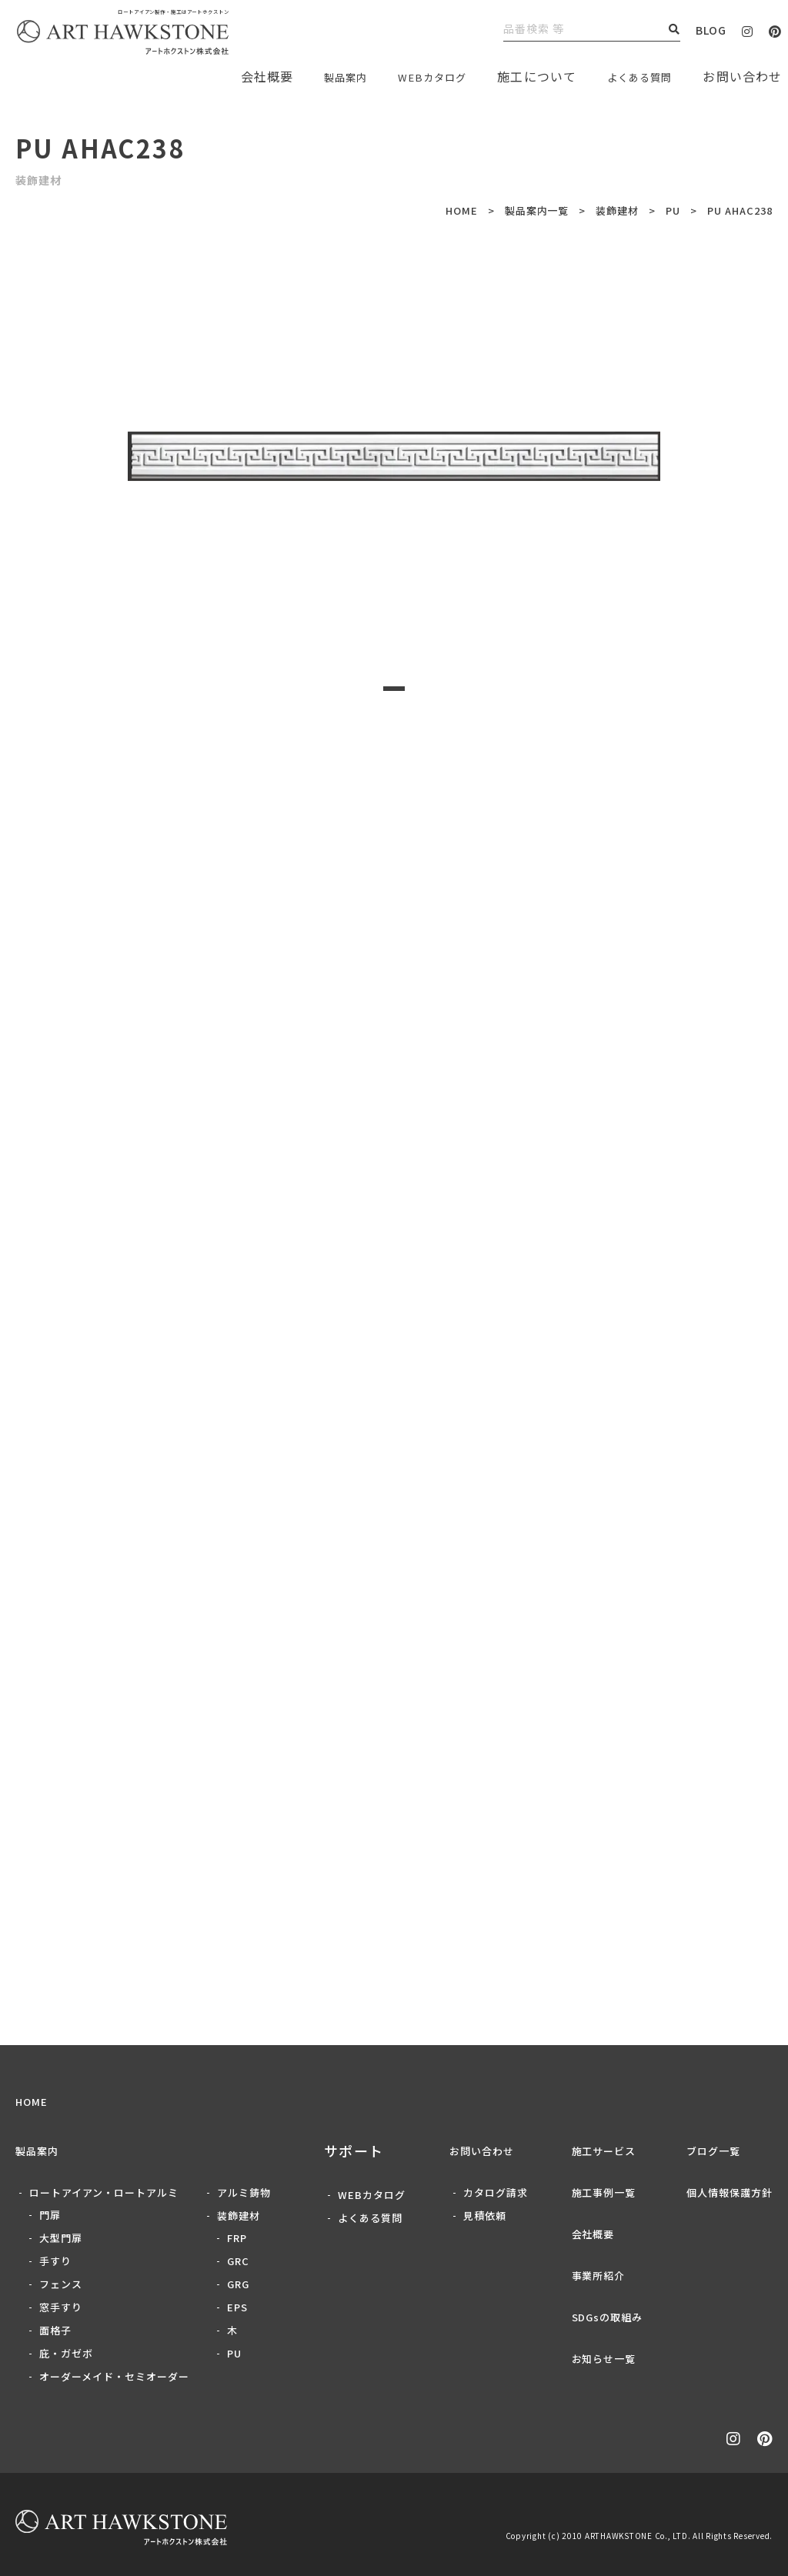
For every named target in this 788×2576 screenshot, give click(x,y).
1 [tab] (394, 688)
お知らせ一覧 (604, 2358)
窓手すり (60, 2307)
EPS (237, 2307)
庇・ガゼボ (66, 2353)
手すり (55, 2261)
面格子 (55, 2330)
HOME (462, 210)
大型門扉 (60, 2238)
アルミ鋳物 (244, 2192)
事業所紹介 (599, 2275)
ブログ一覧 (713, 2151)
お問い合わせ (481, 2151)
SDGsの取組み (607, 2317)
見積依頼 (484, 2215)
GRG (238, 2284)
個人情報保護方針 (729, 2192)
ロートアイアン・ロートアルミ (104, 2192)
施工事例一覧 (604, 2192)
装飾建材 (617, 210)
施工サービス (604, 2151)
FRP (237, 2238)
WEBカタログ (411, 76)
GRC (238, 2261)
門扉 (50, 2214)
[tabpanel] (394, 456)
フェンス (60, 2284)
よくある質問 (632, 76)
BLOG (711, 30)
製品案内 (312, 76)
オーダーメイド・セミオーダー (114, 2376)
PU (673, 210)
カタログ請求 (495, 2192)
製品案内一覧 (537, 210)
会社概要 (593, 2234)
